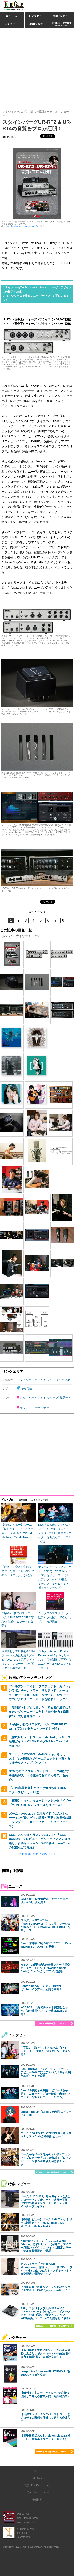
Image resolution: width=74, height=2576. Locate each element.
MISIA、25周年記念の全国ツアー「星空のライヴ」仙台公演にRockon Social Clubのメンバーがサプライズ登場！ (45, 1968)
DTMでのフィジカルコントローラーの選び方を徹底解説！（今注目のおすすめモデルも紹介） (39, 1775)
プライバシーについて (37, 2492)
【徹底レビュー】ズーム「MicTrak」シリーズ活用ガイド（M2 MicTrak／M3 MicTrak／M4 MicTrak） (39, 1741)
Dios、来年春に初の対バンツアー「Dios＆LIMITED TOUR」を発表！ (46, 1945)
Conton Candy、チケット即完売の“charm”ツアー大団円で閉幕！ (41, 1987)
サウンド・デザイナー (34, 1407)
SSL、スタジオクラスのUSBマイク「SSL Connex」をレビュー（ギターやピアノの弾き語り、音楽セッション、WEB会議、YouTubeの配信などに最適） (46, 2313)
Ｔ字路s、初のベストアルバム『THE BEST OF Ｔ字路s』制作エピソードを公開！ (46, 2051)
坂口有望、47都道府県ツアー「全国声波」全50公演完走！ (44, 1900)
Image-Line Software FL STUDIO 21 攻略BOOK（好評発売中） (45, 2373)
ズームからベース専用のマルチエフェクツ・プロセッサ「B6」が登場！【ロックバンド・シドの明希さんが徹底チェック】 (46, 2159)
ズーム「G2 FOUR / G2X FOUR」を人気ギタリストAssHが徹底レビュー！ (46, 2135)
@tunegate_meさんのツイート (37, 1853)
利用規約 (37, 2478)
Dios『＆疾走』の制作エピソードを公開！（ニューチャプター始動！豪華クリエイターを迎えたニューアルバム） (45, 2094)
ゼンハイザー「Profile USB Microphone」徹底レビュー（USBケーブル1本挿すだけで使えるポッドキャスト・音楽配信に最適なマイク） (46, 2268)
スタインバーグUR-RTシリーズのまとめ (43, 1380)
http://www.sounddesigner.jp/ (23, 226)
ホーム (37, 2471)
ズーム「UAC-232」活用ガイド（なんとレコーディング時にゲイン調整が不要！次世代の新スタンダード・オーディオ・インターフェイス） (46, 2201)
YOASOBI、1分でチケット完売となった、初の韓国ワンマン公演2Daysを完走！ (44, 2011)
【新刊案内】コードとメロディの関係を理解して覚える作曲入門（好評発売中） (45, 2394)
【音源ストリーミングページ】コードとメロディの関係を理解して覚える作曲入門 (45, 2418)
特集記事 (27, 1388)
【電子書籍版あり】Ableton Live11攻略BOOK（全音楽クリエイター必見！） (46, 2437)
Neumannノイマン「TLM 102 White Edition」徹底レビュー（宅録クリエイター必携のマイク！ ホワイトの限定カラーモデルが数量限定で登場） (46, 2245)
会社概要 (37, 2499)
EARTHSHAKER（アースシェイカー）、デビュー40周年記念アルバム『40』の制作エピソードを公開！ (46, 2072)
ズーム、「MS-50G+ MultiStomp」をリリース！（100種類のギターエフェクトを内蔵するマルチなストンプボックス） (39, 1758)
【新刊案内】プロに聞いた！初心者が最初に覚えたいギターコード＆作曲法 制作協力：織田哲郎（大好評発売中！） (40, 1712)
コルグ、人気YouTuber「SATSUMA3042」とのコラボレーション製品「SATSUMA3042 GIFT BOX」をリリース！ (45, 1925)
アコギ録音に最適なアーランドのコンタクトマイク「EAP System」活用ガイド (45, 2288)
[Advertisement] (37, 67)
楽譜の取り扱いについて (37, 2485)
